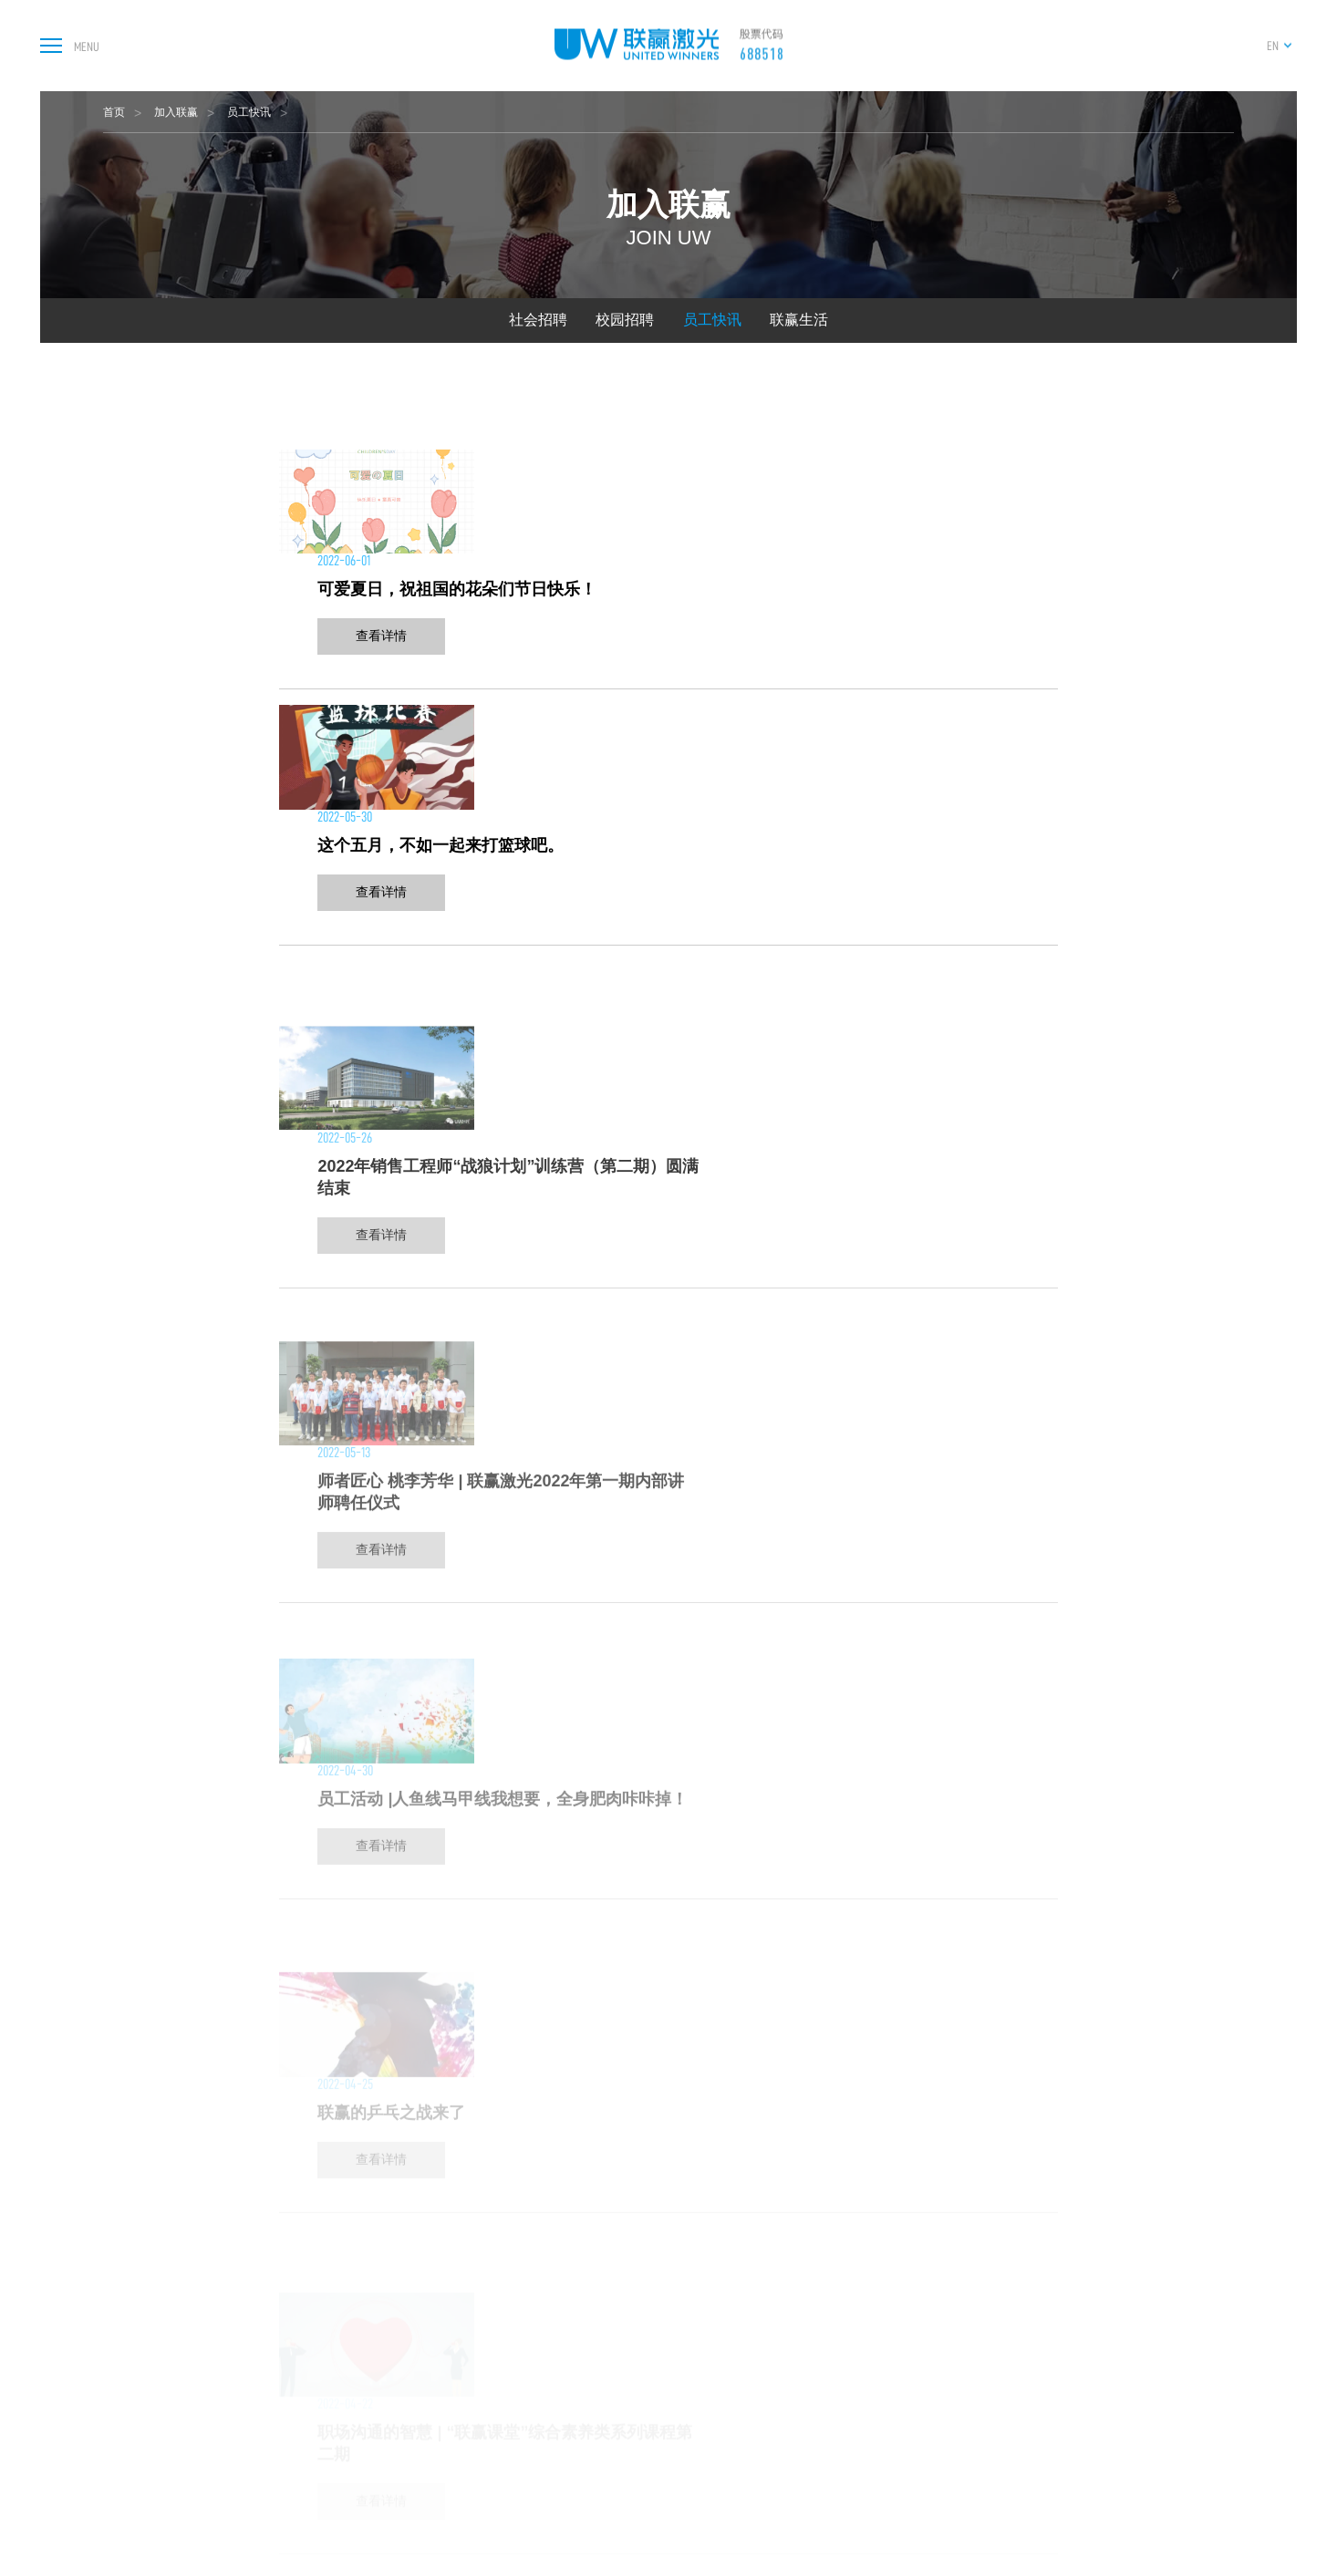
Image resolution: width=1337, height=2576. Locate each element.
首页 (114, 112)
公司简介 (769, 2278)
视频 (866, 2358)
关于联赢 (771, 2250)
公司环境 (769, 2459)
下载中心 (1062, 2318)
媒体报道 (878, 2298)
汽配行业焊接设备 (579, 2499)
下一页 (806, 1782)
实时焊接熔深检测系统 (591, 2519)
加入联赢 (176, 112)
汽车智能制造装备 (579, 2318)
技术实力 (769, 2338)
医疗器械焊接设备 (579, 2419)
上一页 (531, 1782)
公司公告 (962, 2318)
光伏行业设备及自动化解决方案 (615, 2559)
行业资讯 (878, 2338)
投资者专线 (968, 2338)
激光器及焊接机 (573, 2278)
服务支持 (1064, 2250)
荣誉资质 (769, 2398)
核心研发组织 (781, 2318)
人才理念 (1150, 2278)
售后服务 (1062, 2278)
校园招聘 (625, 319)
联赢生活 (799, 319)
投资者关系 (970, 2250)
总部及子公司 (781, 2298)
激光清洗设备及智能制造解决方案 (621, 2479)
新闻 (867, 2250)
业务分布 (769, 2378)
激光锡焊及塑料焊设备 (591, 2439)
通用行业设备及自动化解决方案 (615, 2539)
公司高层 (769, 2439)
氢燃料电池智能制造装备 (597, 2459)
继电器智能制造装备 (585, 2398)
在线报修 (1062, 2298)
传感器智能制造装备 (585, 2358)
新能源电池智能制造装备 (597, 2298)
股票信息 (962, 2278)
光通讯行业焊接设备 (585, 2378)
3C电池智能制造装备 (587, 2338)
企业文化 (769, 2419)
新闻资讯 (878, 2278)
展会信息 (878, 2318)
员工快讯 (249, 112)
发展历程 (769, 2358)
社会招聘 (538, 319)
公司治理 (962, 2298)
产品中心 (557, 2250)
